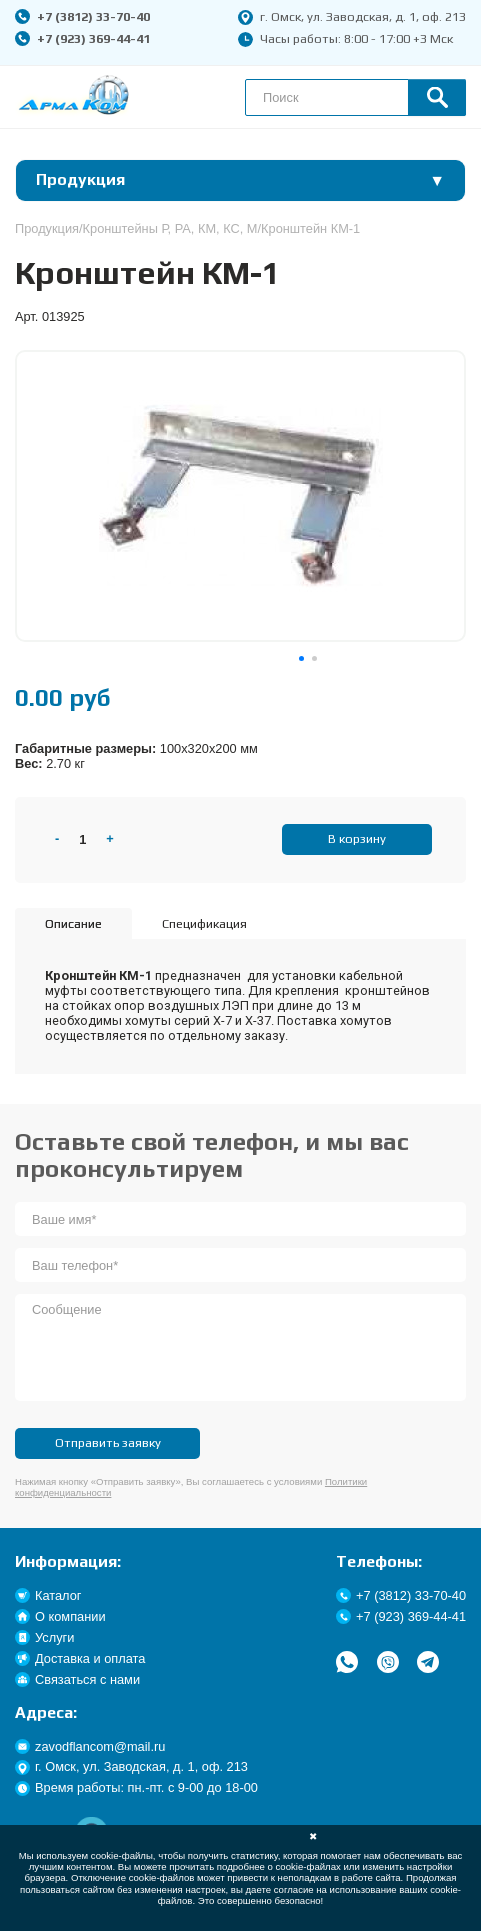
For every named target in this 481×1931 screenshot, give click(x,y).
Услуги (44, 1637)
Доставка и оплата (80, 1658)
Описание (73, 923)
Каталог (48, 1595)
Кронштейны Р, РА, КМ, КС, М (170, 228)
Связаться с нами (77, 1679)
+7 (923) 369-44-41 (82, 38)
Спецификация (204, 923)
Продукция (47, 228)
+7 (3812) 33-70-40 (82, 16)
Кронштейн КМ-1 (310, 228)
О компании (60, 1616)
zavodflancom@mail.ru (90, 1746)
